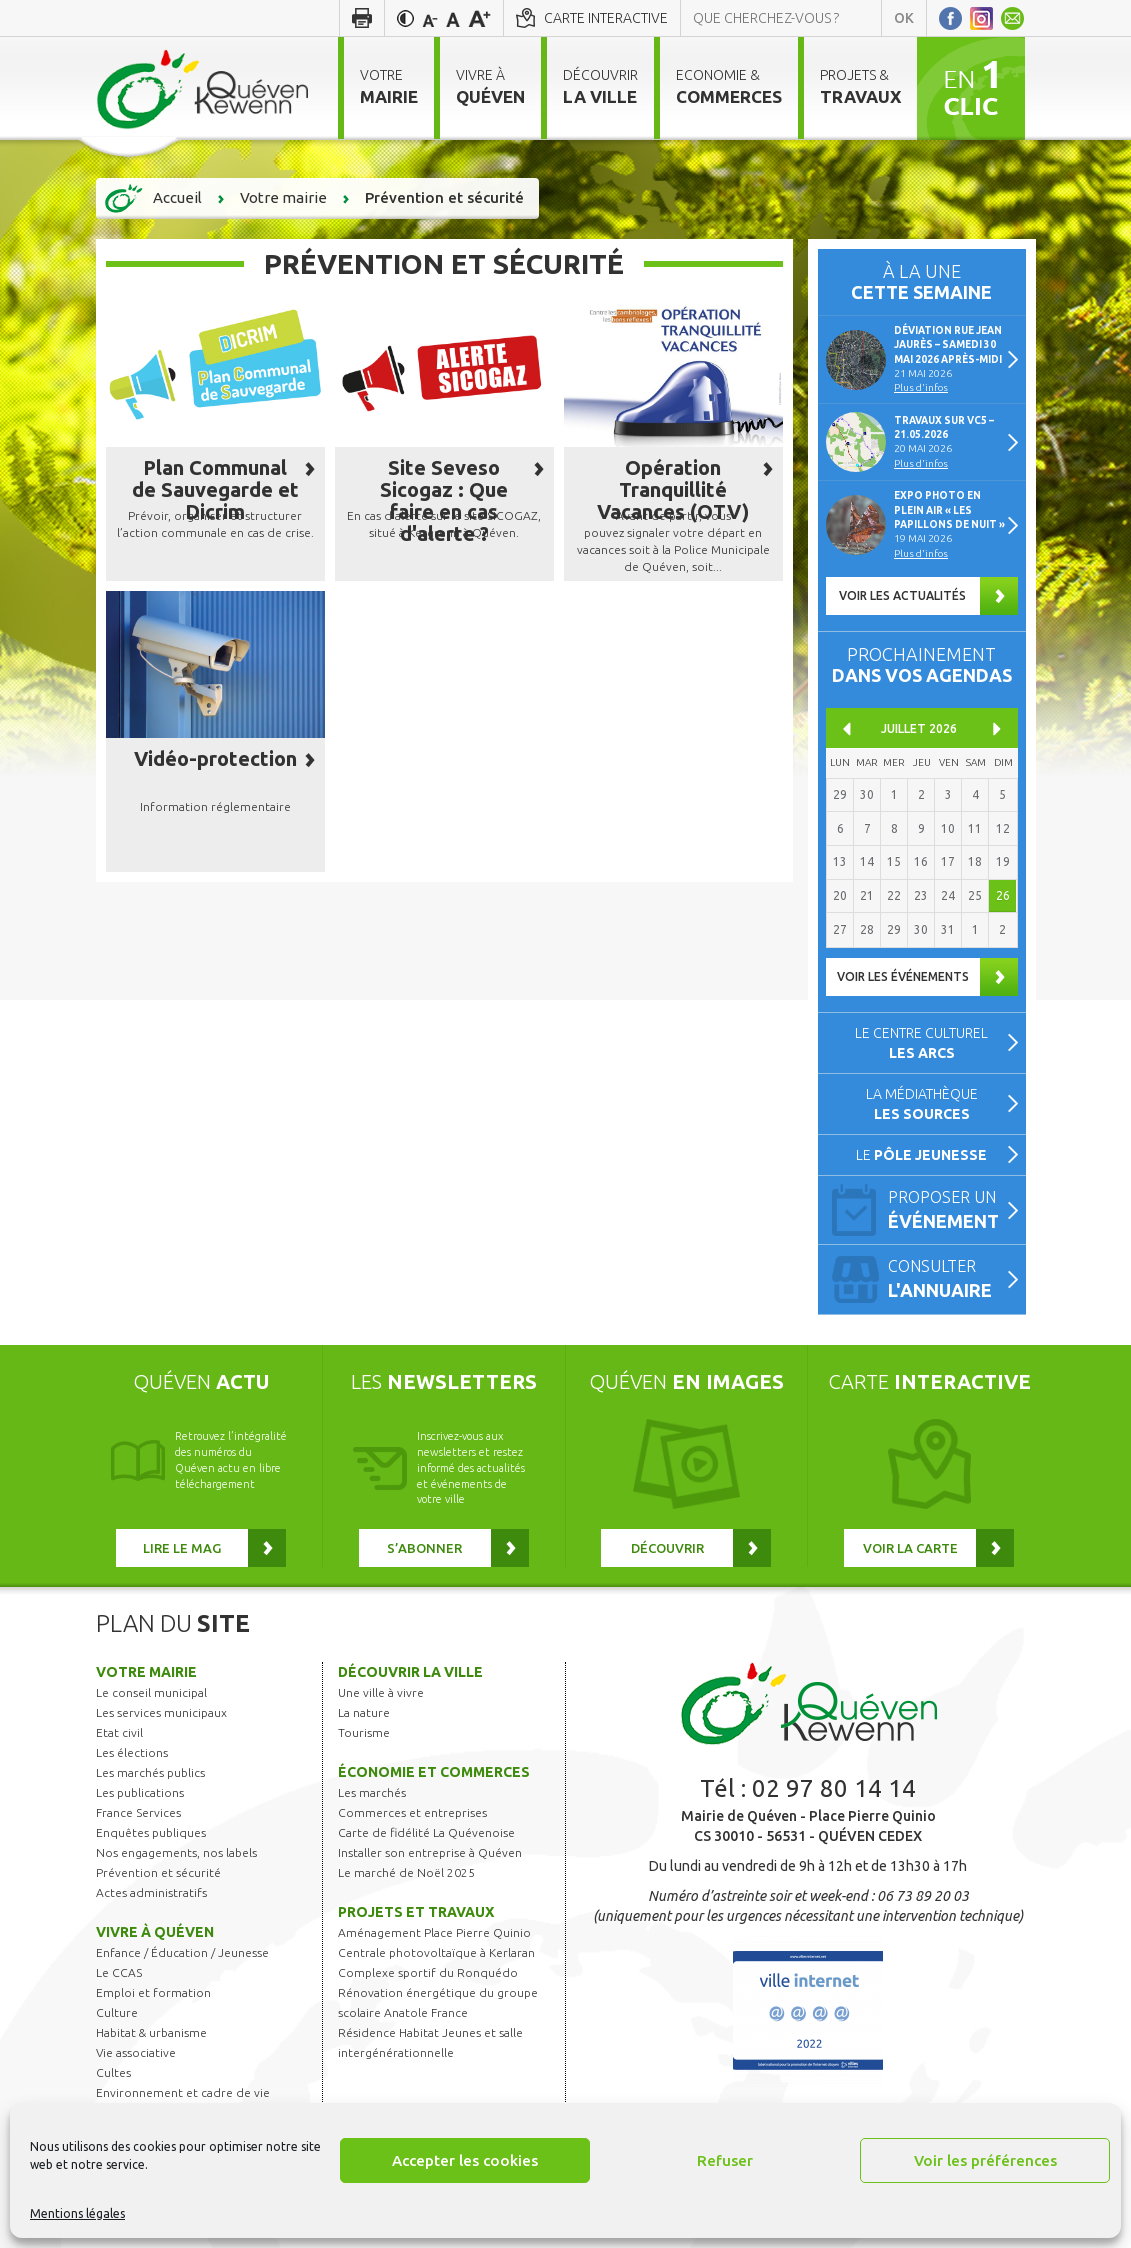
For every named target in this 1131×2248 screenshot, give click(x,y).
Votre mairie (146, 1672)
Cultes (113, 2072)
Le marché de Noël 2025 (406, 1872)
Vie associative (136, 2052)
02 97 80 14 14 (834, 1788)
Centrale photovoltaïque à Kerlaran (436, 1952)
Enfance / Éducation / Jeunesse (182, 1952)
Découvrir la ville (410, 1672)
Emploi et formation (153, 1992)
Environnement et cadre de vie (183, 2092)
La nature (364, 1712)
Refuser (725, 2160)
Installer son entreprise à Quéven (430, 1852)
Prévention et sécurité (158, 1872)
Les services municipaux (161, 1712)
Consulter (948, 1280)
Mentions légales (77, 2213)
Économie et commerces (434, 1772)
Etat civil (119, 1732)
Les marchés (372, 1792)
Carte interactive (606, 18)
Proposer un (948, 1211)
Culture (117, 2012)
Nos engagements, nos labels (176, 1852)
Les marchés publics (150, 1772)
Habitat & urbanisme (151, 2032)
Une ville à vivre (381, 1692)
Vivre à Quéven (155, 1932)
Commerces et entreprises (412, 1812)
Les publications (140, 1792)
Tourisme (364, 1732)
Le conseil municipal (151, 1692)
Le (921, 1155)
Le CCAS (119, 1972)
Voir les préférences (985, 2160)
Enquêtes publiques (151, 1832)
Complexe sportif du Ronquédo (428, 1972)
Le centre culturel (921, 1043)
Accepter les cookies (465, 2160)
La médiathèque (922, 1104)
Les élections (132, 1752)
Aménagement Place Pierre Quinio (434, 1932)
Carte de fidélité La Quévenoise (426, 1832)
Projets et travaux (416, 1912)
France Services (138, 1812)
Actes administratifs (151, 1892)
